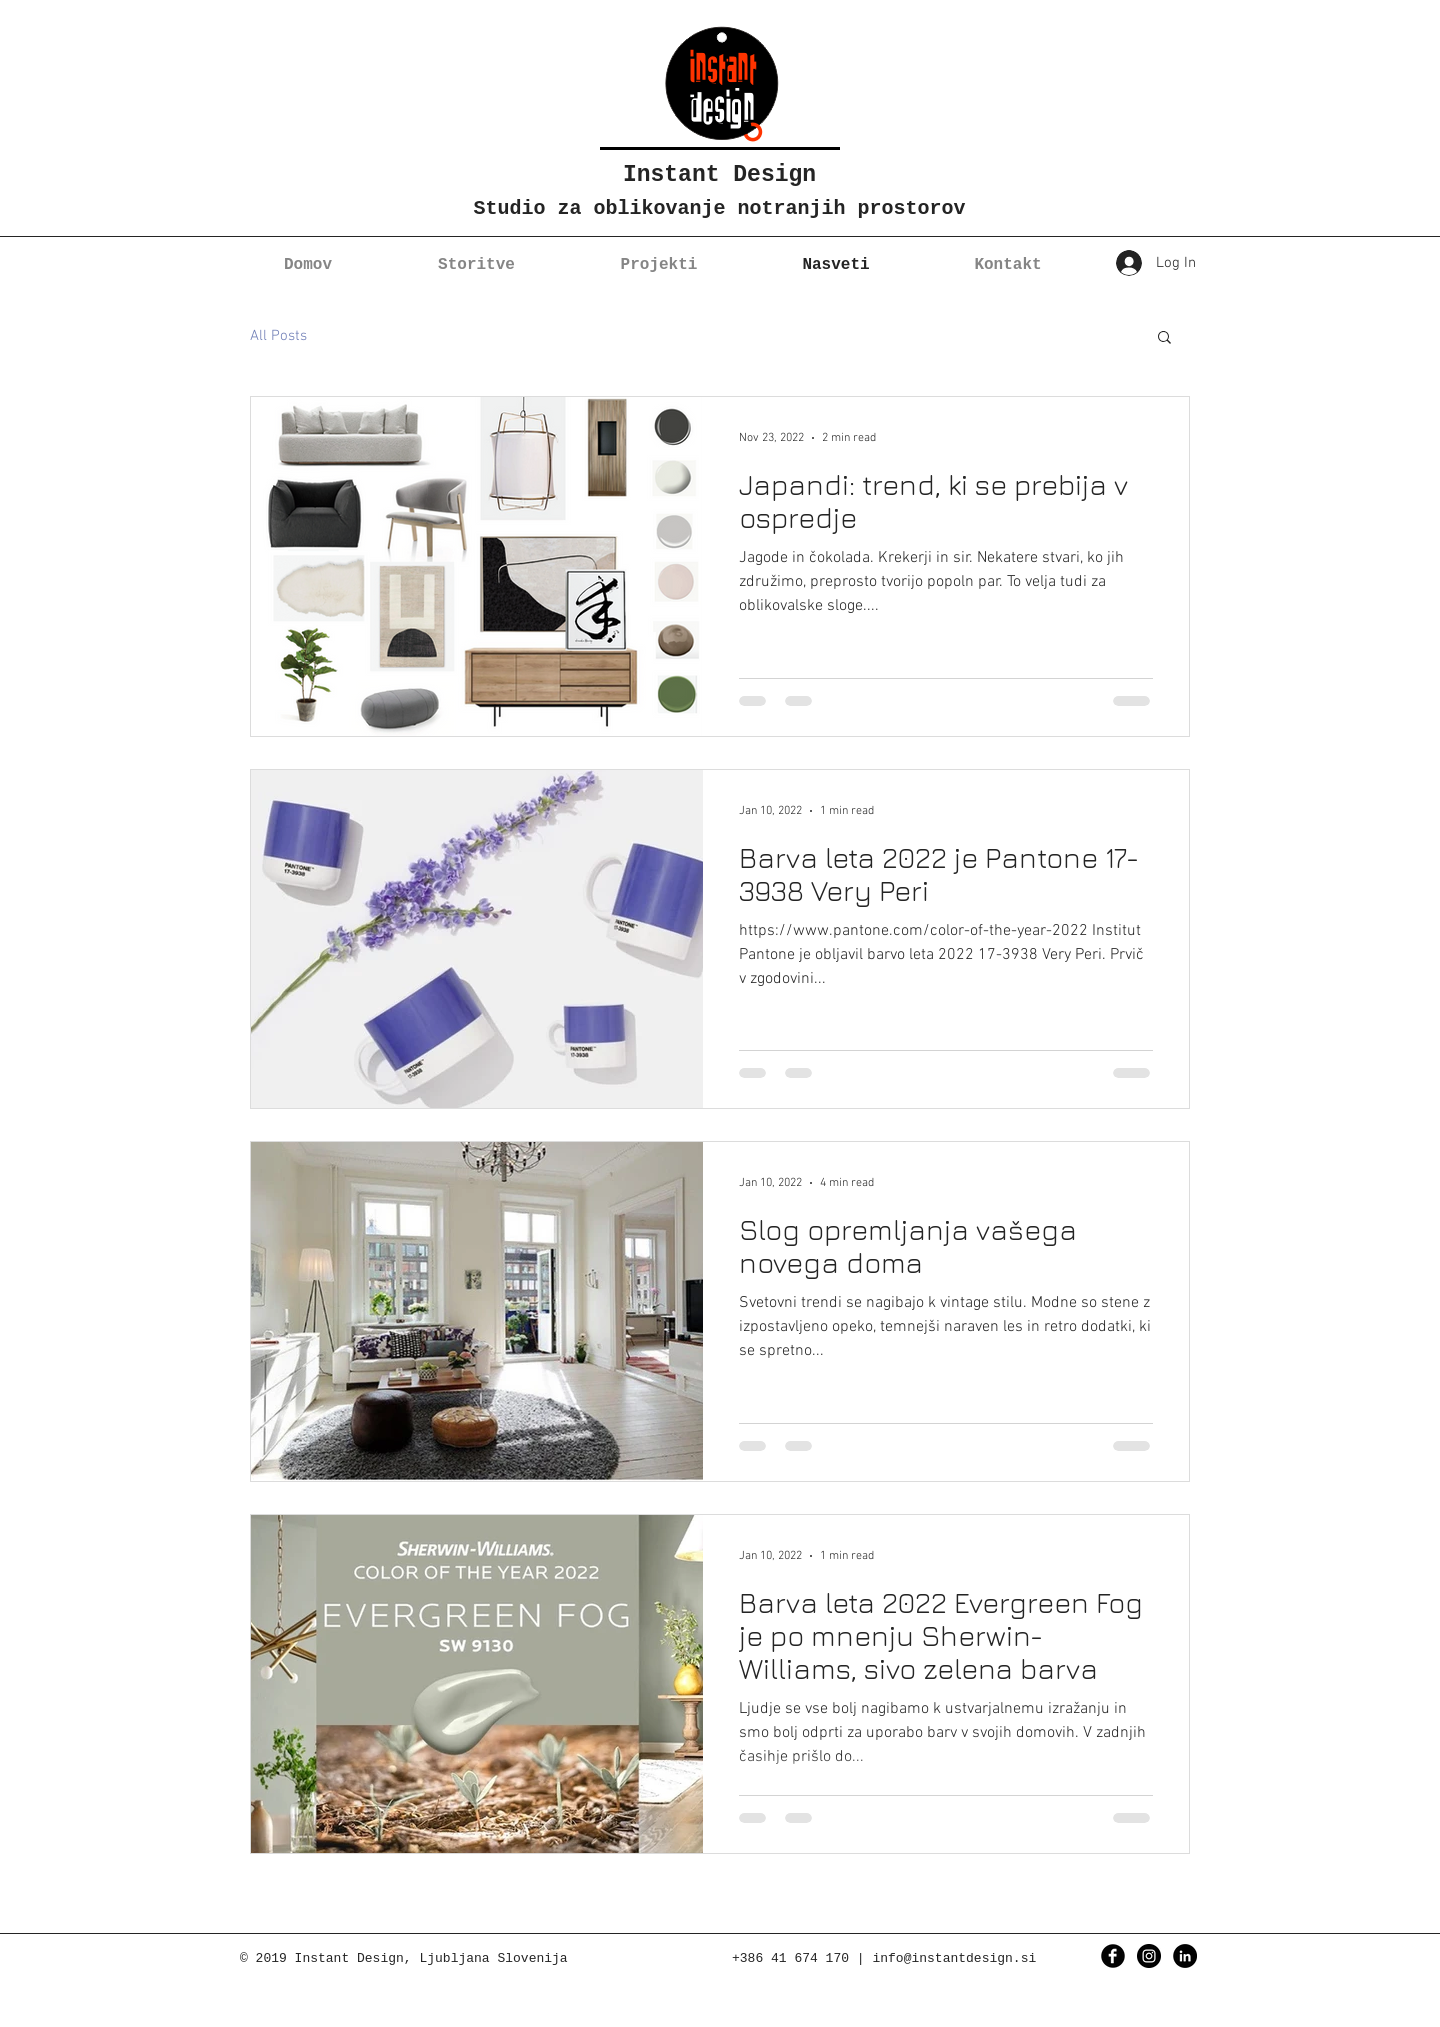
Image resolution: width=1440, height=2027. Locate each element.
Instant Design (719, 175)
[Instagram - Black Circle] (1149, 1956)
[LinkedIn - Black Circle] (1185, 1956)
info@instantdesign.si (954, 1958)
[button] (1164, 338)
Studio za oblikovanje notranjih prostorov (719, 208)
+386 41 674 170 (790, 1958)
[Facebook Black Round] (1113, 1956)
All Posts (278, 336)
